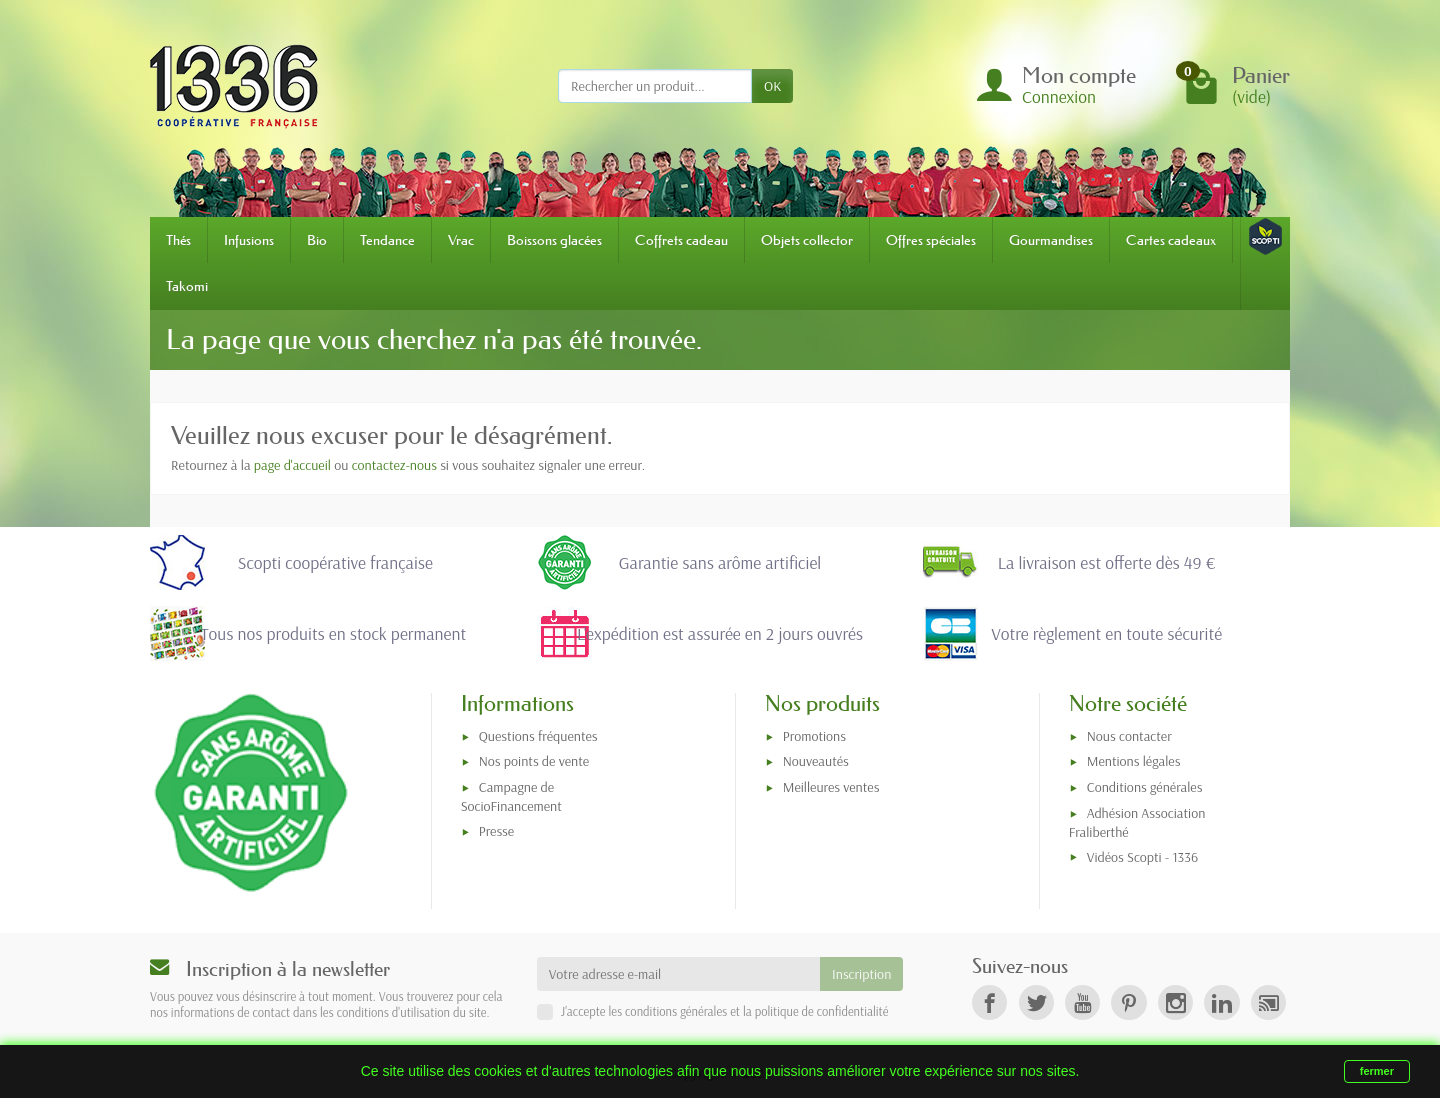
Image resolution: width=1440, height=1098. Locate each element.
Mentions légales (1134, 761)
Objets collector (807, 240)
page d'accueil (292, 465)
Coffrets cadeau (681, 240)
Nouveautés (816, 761)
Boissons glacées (554, 240)
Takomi (187, 286)
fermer (1377, 1071)
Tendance (387, 240)
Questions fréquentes (538, 736)
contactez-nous (394, 465)
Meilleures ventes (831, 787)
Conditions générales (1145, 787)
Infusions (249, 240)
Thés (178, 240)
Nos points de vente (534, 761)
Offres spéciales (931, 240)
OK (772, 86)
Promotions (814, 736)
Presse (496, 831)
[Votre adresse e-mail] (678, 974)
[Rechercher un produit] (655, 86)
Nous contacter (1129, 736)
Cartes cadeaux (1171, 240)
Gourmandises (1051, 240)
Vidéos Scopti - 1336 (1142, 857)
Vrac (461, 240)
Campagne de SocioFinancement (511, 796)
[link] (989, 1002)
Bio (317, 240)
